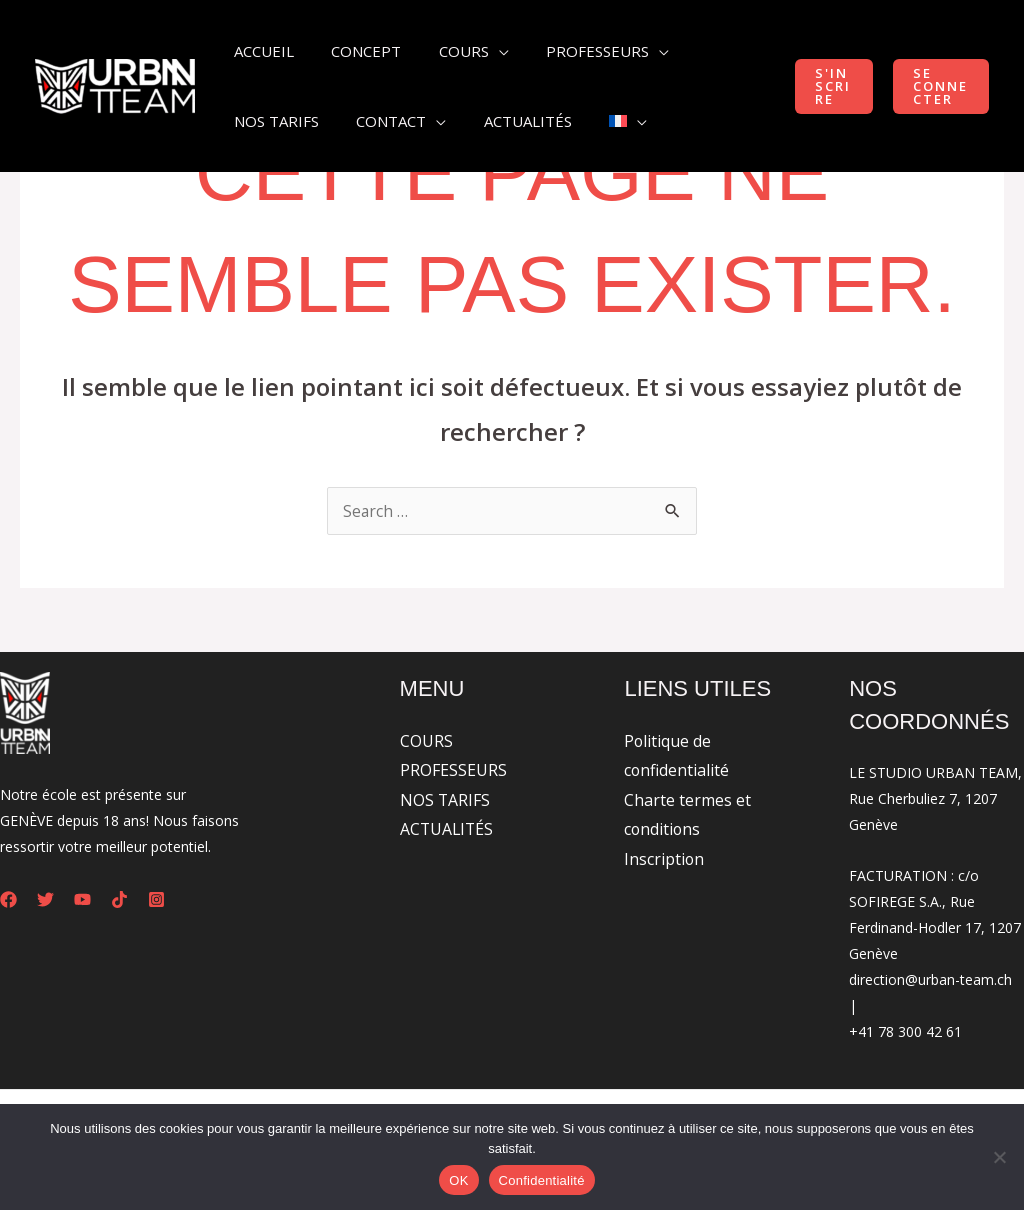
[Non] (999, 1157)
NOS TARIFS (445, 800)
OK (458, 1180)
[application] (480, 51)
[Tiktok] (119, 899)
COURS (426, 741)
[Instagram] (156, 899)
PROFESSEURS (453, 771)
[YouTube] (82, 899)
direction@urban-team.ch (930, 979)
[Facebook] (8, 899)
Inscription (664, 860)
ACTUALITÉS (448, 830)
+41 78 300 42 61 (905, 1031)
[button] (827, 86)
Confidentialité (542, 1180)
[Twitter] (45, 899)
